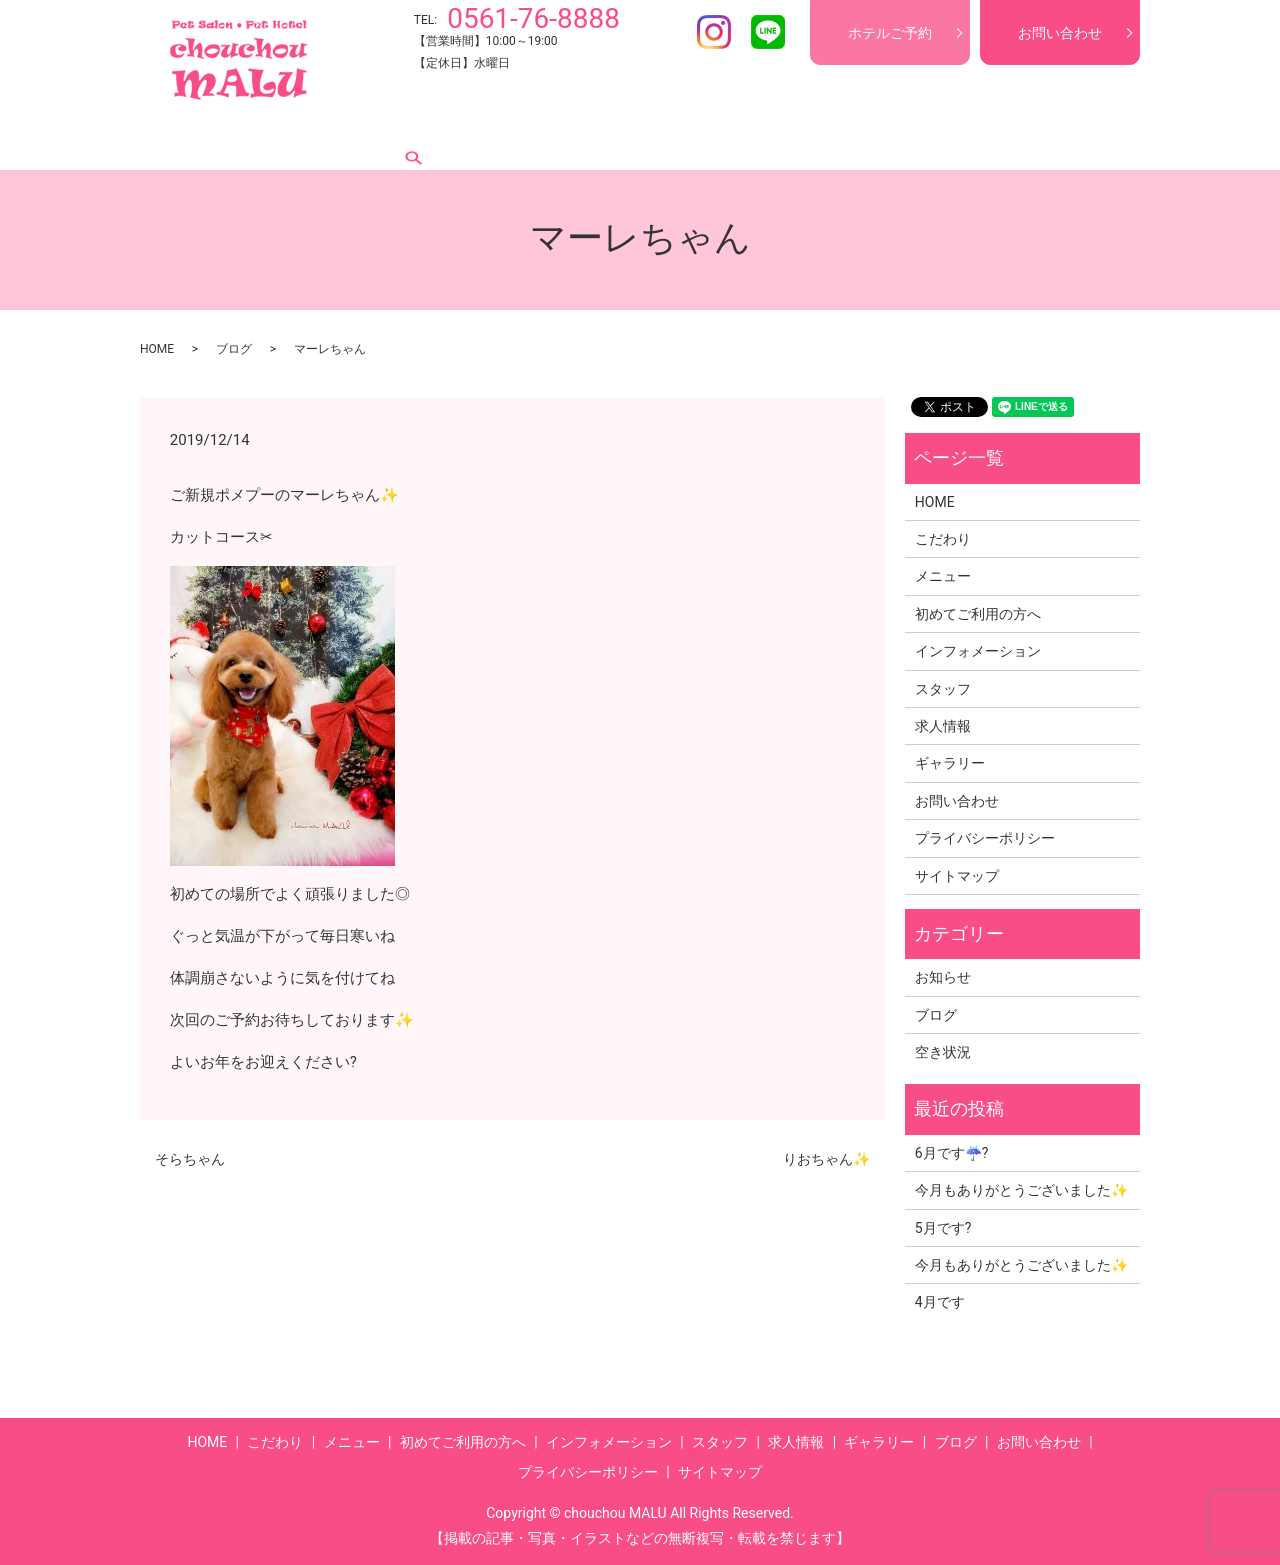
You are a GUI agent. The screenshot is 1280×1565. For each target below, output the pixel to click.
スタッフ (746, 139)
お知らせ (943, 977)
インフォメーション (627, 139)
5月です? (943, 1228)
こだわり (270, 139)
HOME (194, 139)
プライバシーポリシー (985, 838)
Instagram (714, 32)
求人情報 (830, 139)
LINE (768, 32)
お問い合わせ (1060, 33)
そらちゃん (190, 1159)
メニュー (354, 139)
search (1069, 139)
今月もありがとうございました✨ (1021, 1190)
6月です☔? (952, 1153)
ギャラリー (921, 139)
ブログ (1005, 139)
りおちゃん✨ (826, 1159)
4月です (940, 1302)
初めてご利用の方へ (473, 139)
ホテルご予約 (890, 33)
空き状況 (943, 1052)
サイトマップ (957, 876)
